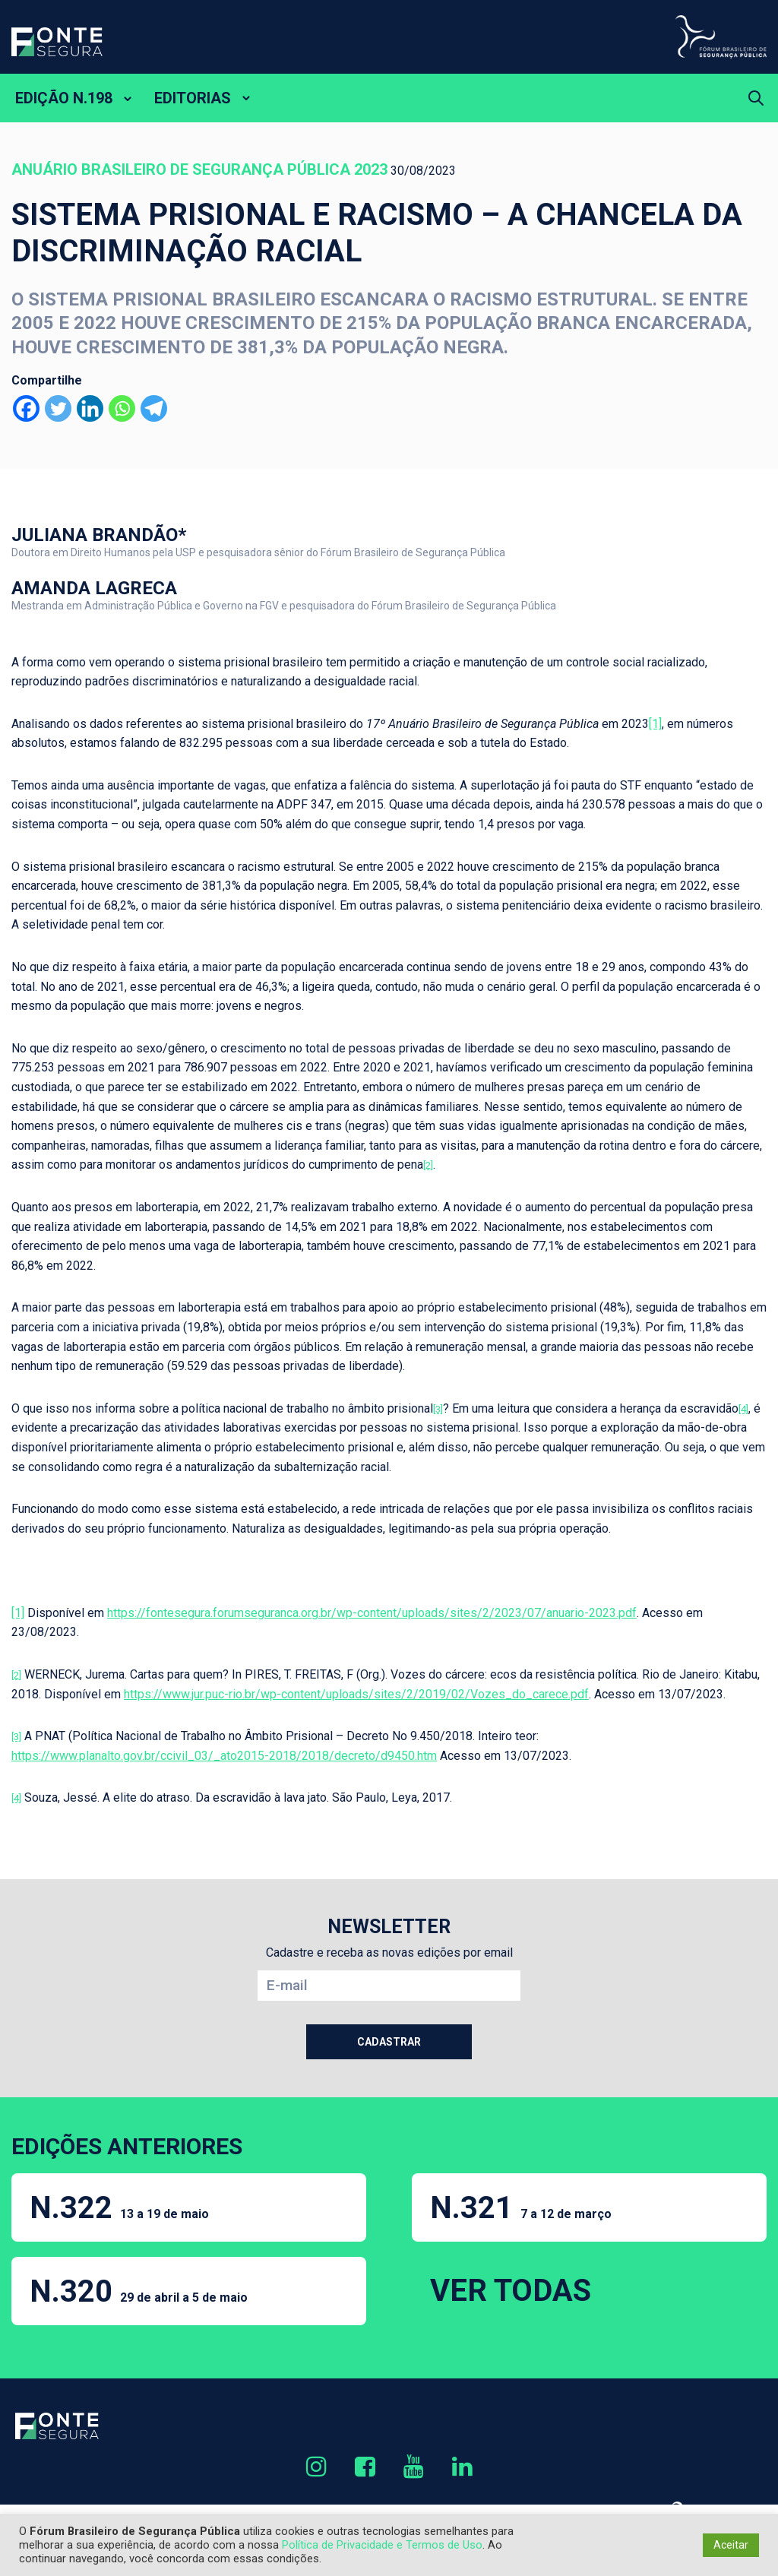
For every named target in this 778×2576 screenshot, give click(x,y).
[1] (655, 724)
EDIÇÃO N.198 (63, 98)
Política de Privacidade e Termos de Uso (382, 2545)
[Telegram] (154, 408)
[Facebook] (26, 408)
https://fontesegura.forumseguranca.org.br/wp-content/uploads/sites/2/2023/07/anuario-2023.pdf (372, 1613)
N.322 (119, 2208)
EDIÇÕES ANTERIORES (126, 2146)
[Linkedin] (90, 408)
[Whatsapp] (122, 408)
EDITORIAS (192, 98)
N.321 (521, 2208)
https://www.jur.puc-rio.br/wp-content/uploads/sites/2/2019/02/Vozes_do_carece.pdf (356, 1694)
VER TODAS (510, 2291)
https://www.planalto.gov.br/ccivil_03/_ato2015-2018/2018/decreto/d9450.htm (224, 1755)
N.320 (139, 2291)
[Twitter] (58, 408)
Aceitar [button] (730, 2545)
